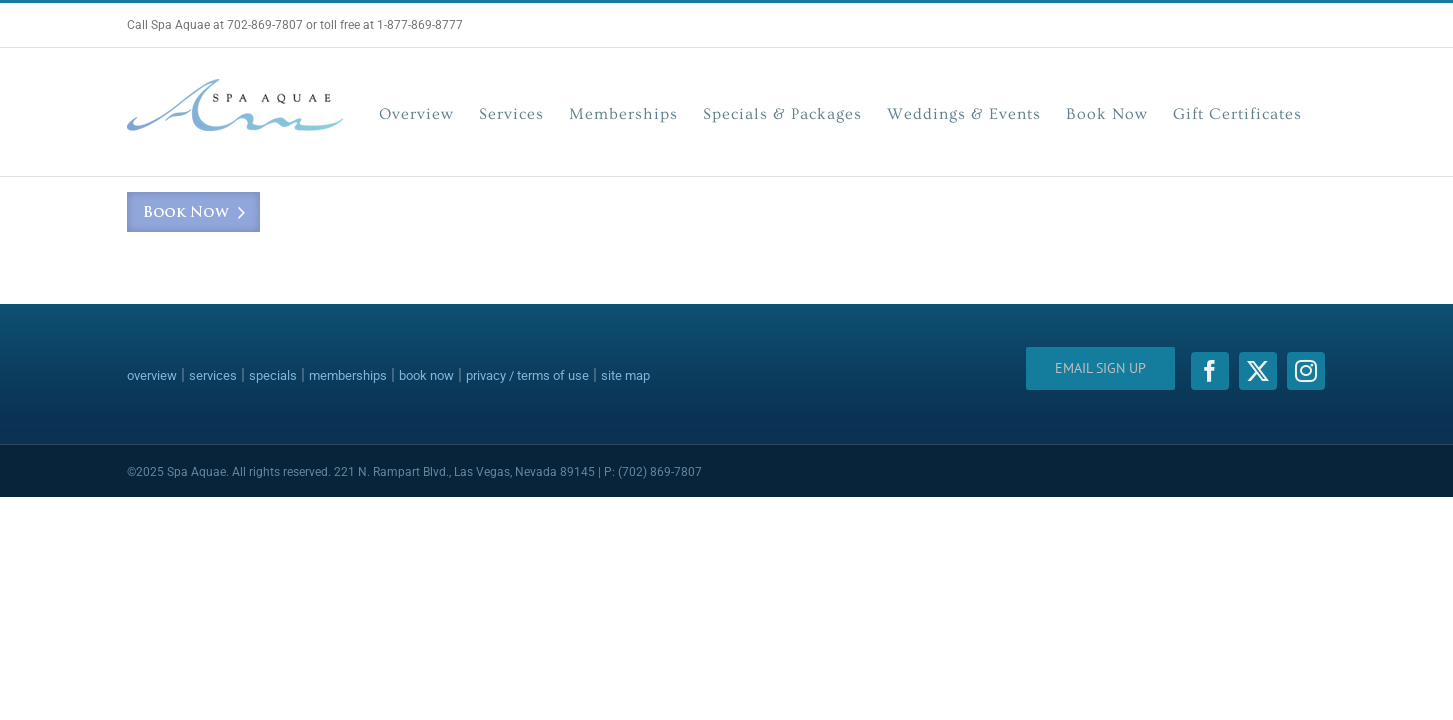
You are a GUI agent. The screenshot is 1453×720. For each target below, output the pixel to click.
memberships (348, 375)
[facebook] (1210, 371)
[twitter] (1258, 371)
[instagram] (1306, 371)
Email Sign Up (1100, 368)
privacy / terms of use (527, 375)
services (213, 375)
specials (273, 375)
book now (426, 375)
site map (625, 375)
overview (152, 375)
